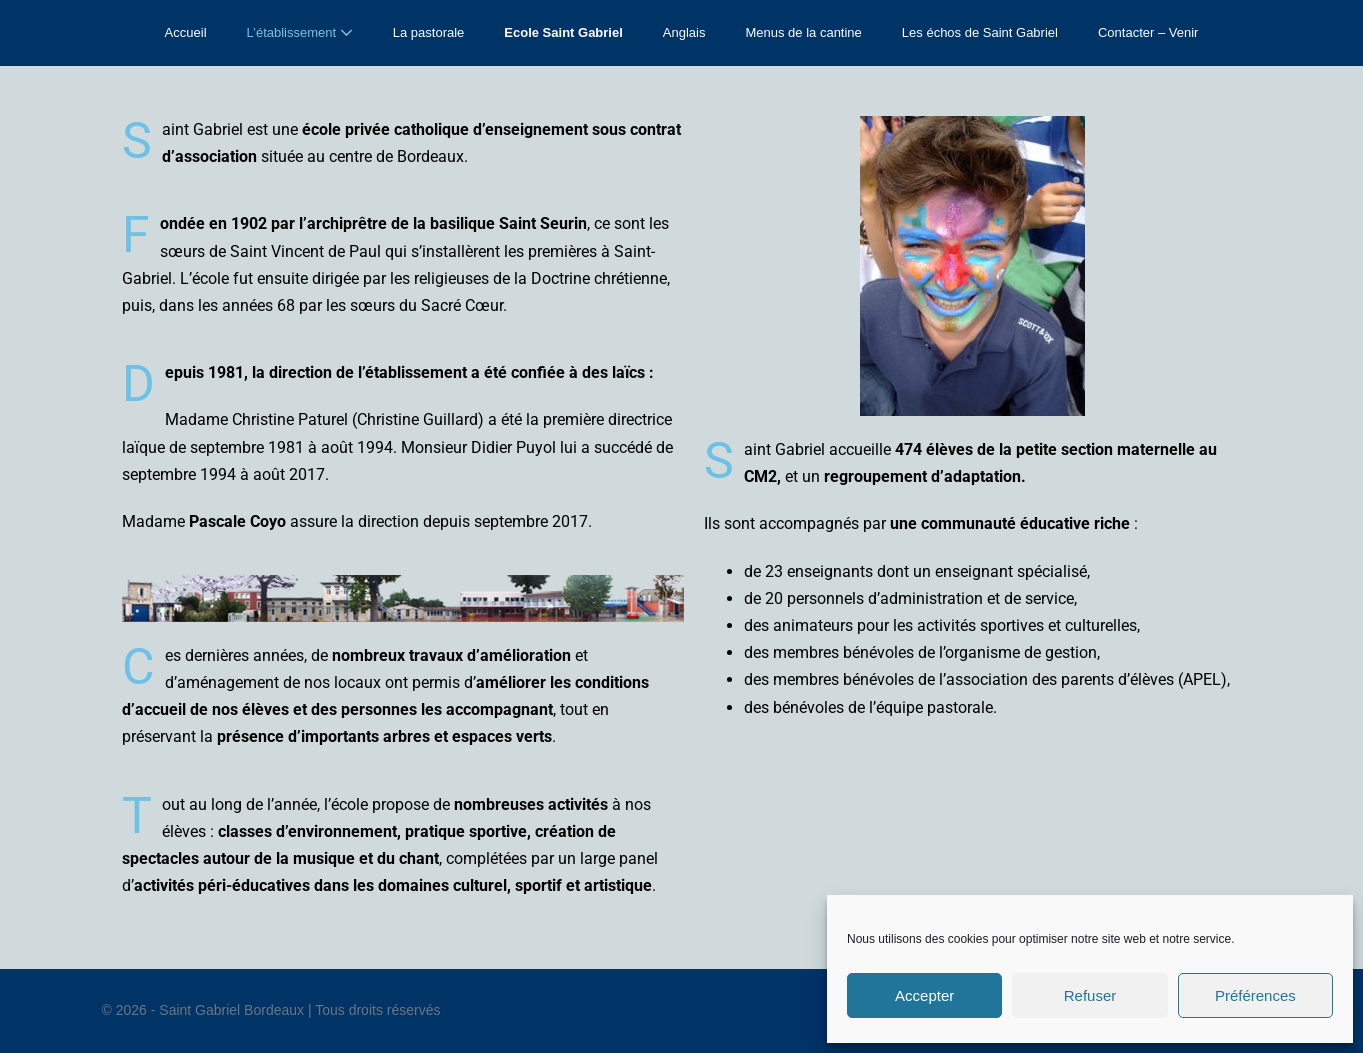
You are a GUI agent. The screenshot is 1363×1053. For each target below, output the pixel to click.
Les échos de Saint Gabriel (980, 32)
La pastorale (429, 32)
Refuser (1090, 995)
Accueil (186, 32)
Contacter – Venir (1148, 32)
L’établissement (300, 32)
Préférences (1255, 995)
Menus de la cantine (803, 32)
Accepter (924, 995)
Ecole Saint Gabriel (563, 32)
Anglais (684, 32)
